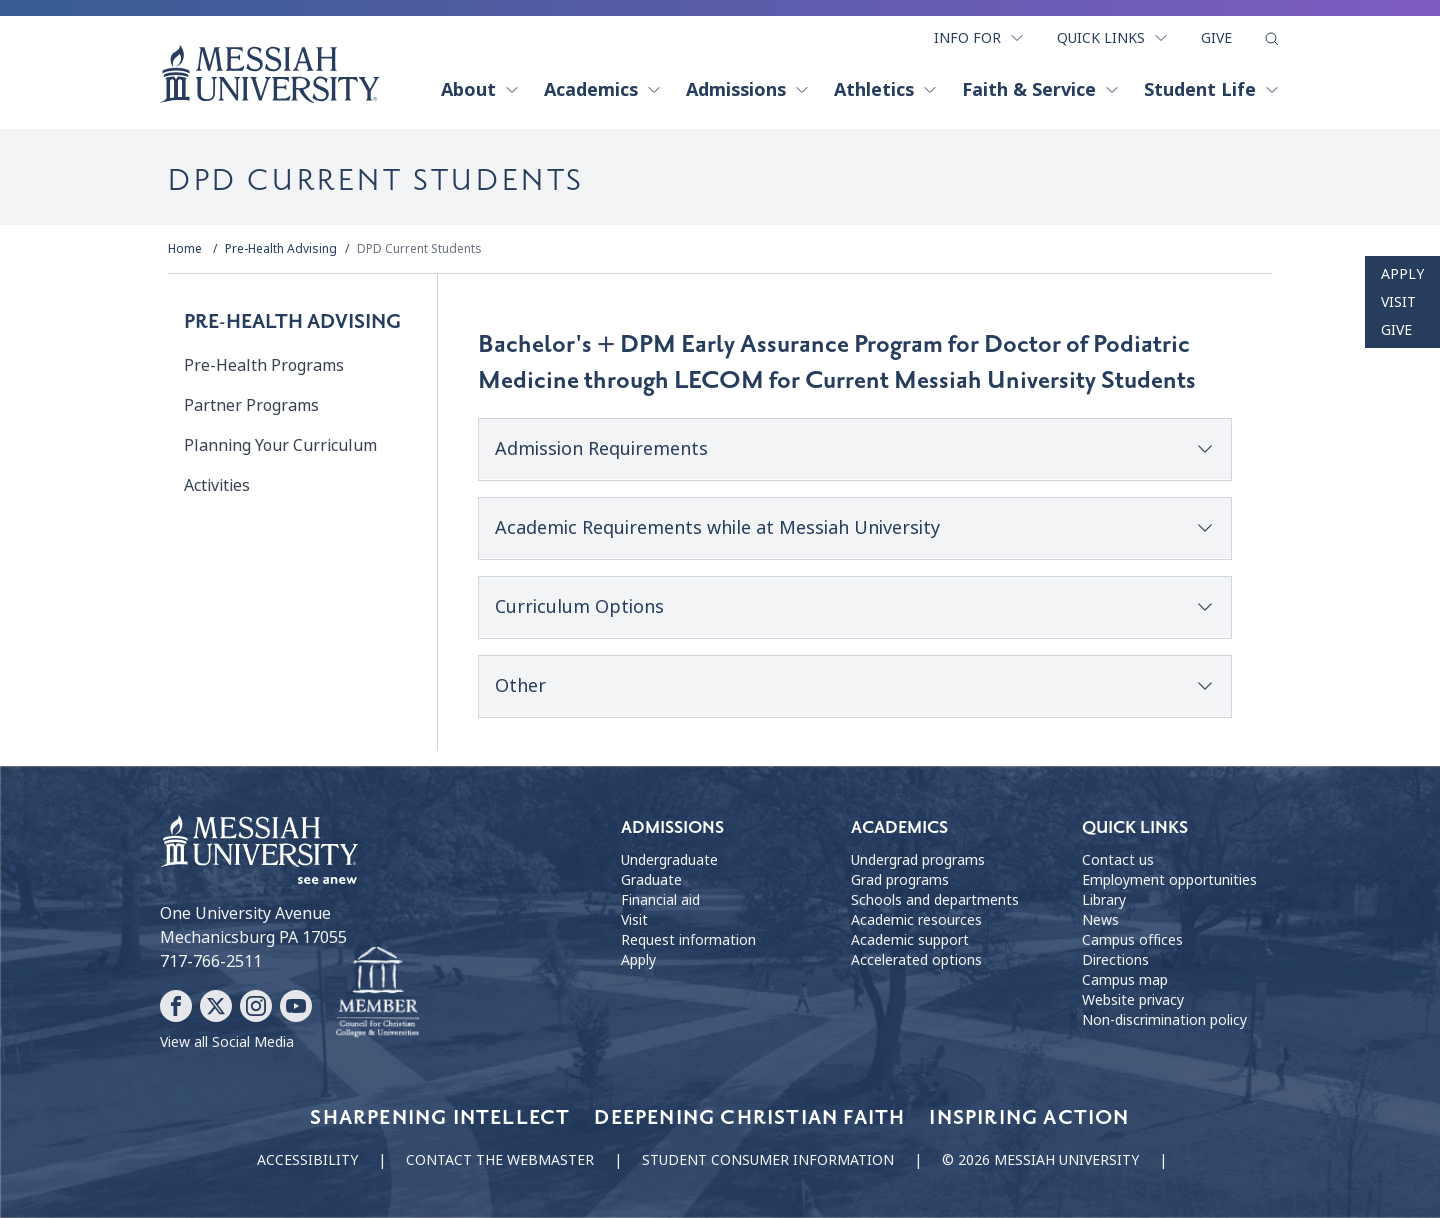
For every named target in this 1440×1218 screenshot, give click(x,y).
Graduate (651, 880)
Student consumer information (768, 1160)
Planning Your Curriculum (280, 445)
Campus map (1125, 980)
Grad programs (900, 880)
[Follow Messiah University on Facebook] (176, 1006)
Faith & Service (1041, 90)
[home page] (270, 74)
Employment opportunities (1169, 880)
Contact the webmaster (500, 1160)
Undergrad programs (918, 860)
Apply (1402, 274)
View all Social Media (227, 1042)
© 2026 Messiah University (1040, 1160)
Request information (688, 940)
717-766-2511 (211, 961)
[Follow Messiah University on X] (216, 1006)
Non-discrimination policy (1164, 1020)
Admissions (748, 90)
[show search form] (1272, 39)
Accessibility (307, 1160)
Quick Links (1113, 38)
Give (1216, 38)
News (1100, 920)
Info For (979, 38)
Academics (603, 90)
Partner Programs (251, 405)
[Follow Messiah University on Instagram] (256, 1006)
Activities (217, 485)
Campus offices (1132, 940)
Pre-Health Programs (264, 365)
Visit (1398, 302)
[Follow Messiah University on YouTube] (296, 1006)
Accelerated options (916, 960)
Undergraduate (669, 860)
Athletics (886, 90)
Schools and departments (935, 900)
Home (185, 249)
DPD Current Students (419, 249)
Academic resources (916, 920)
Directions (1115, 960)
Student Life (1212, 90)
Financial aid (660, 900)
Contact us (1118, 860)
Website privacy (1133, 1000)
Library (1104, 900)
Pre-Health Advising (281, 249)
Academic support (910, 940)
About (480, 90)
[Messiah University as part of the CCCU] (377, 993)
